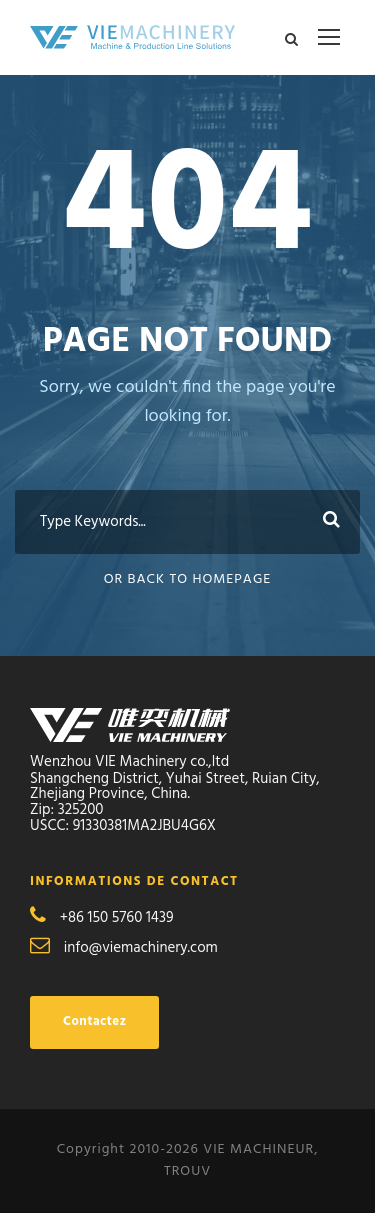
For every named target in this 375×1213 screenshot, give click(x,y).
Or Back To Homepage (188, 579)
